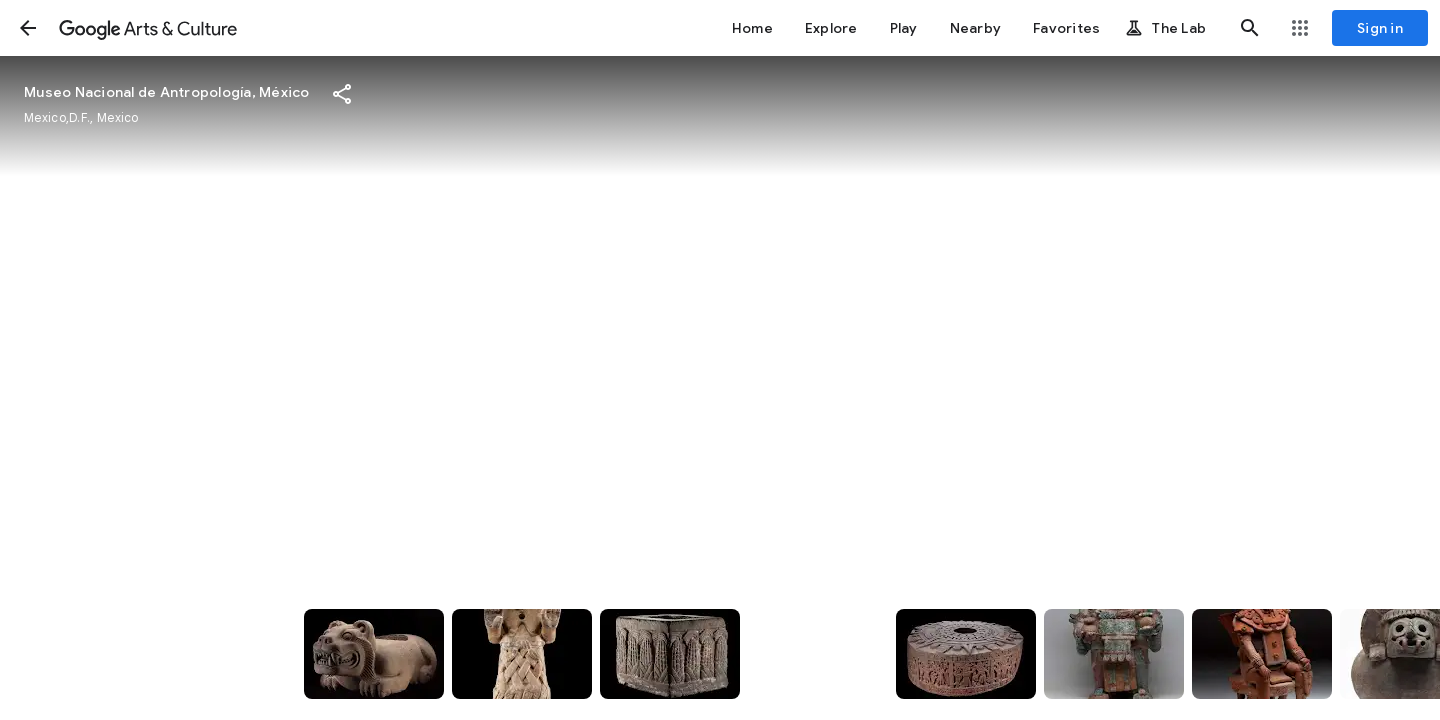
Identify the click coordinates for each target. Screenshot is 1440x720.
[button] (28, 28)
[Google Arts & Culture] (148, 28)
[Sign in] (1380, 28)
